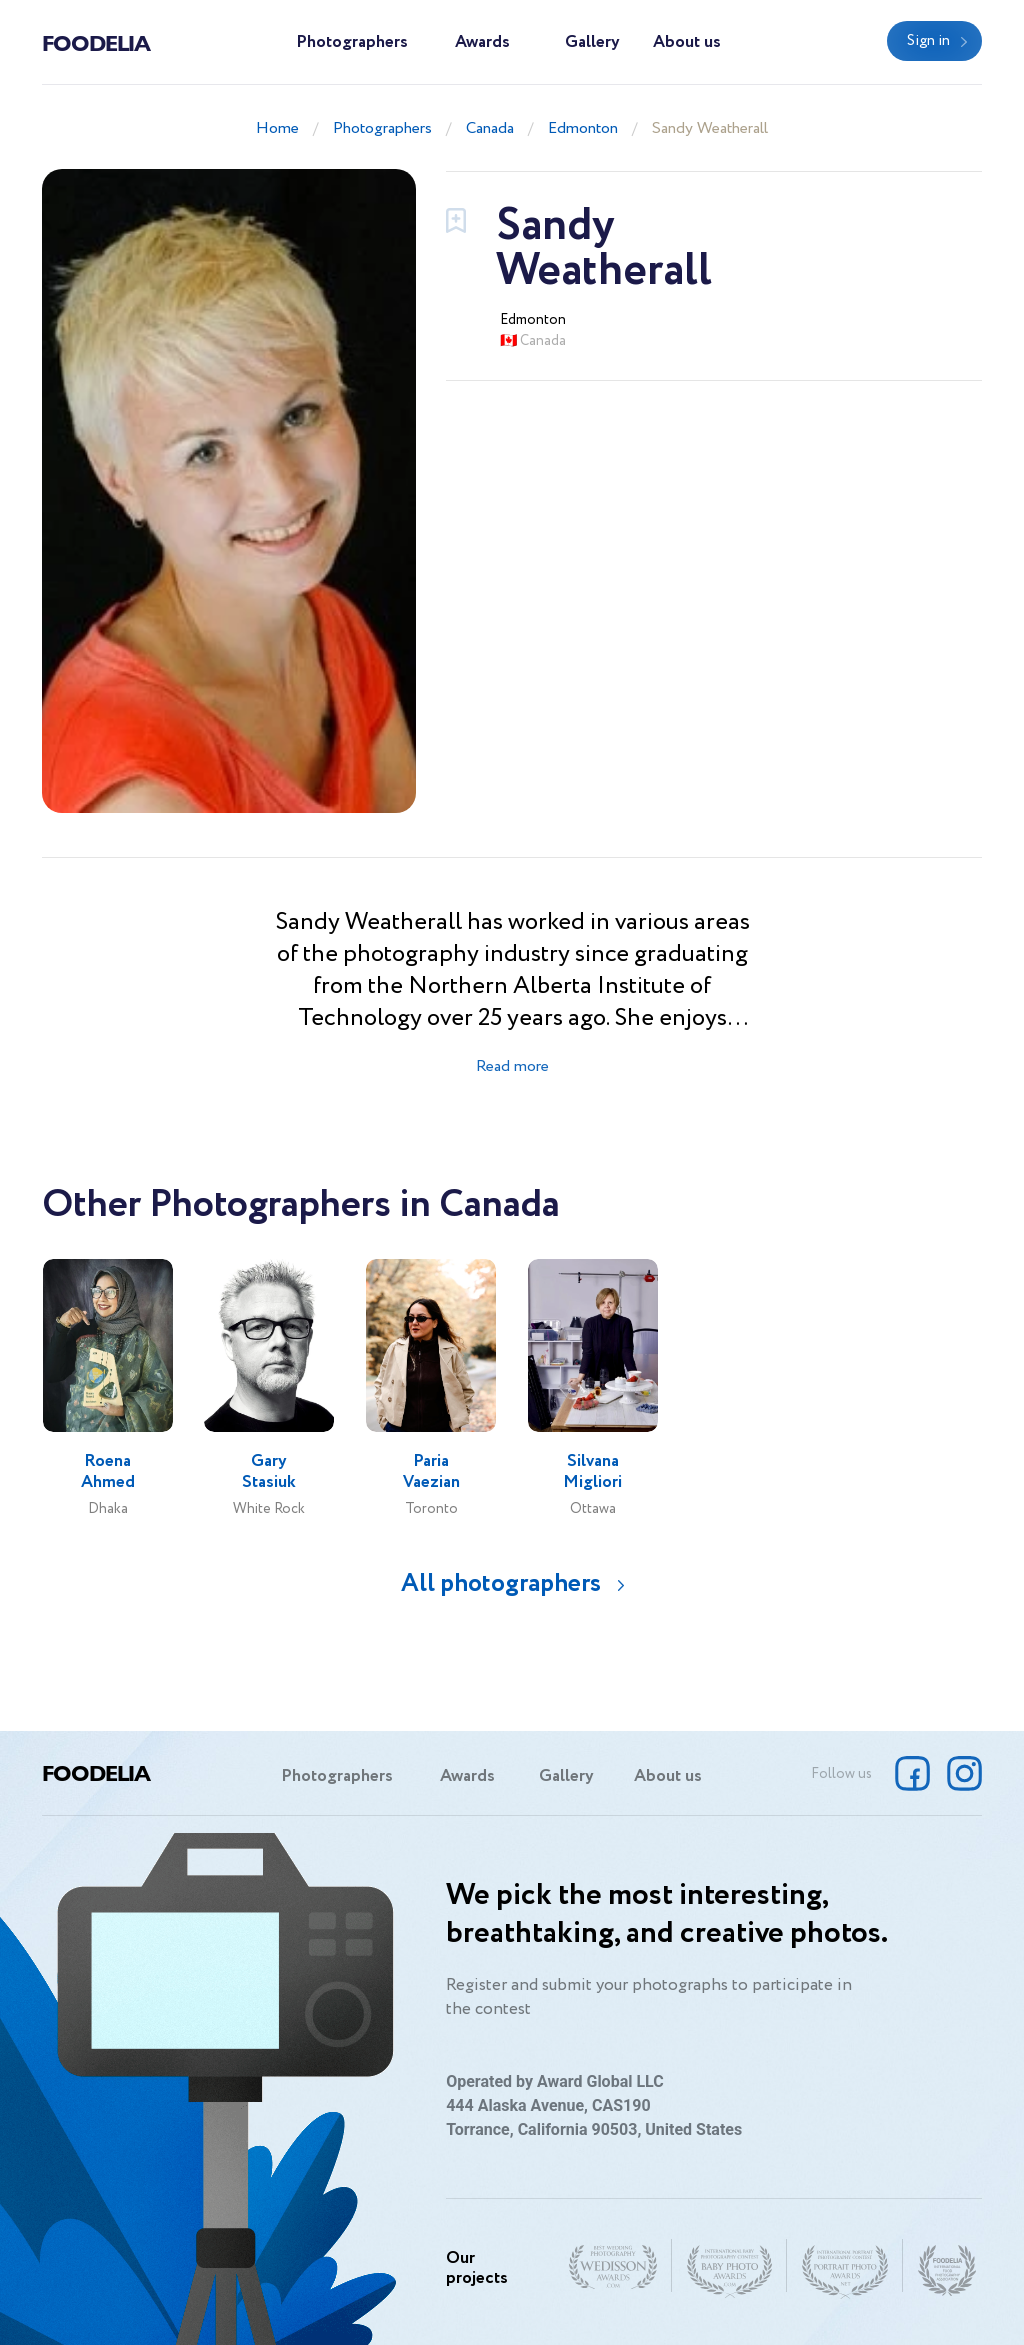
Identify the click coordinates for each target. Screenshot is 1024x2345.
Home (277, 128)
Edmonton (583, 128)
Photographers (352, 42)
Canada (490, 128)
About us (687, 42)
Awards (482, 42)
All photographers (501, 1583)
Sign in (928, 41)
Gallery (592, 42)
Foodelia (96, 42)
